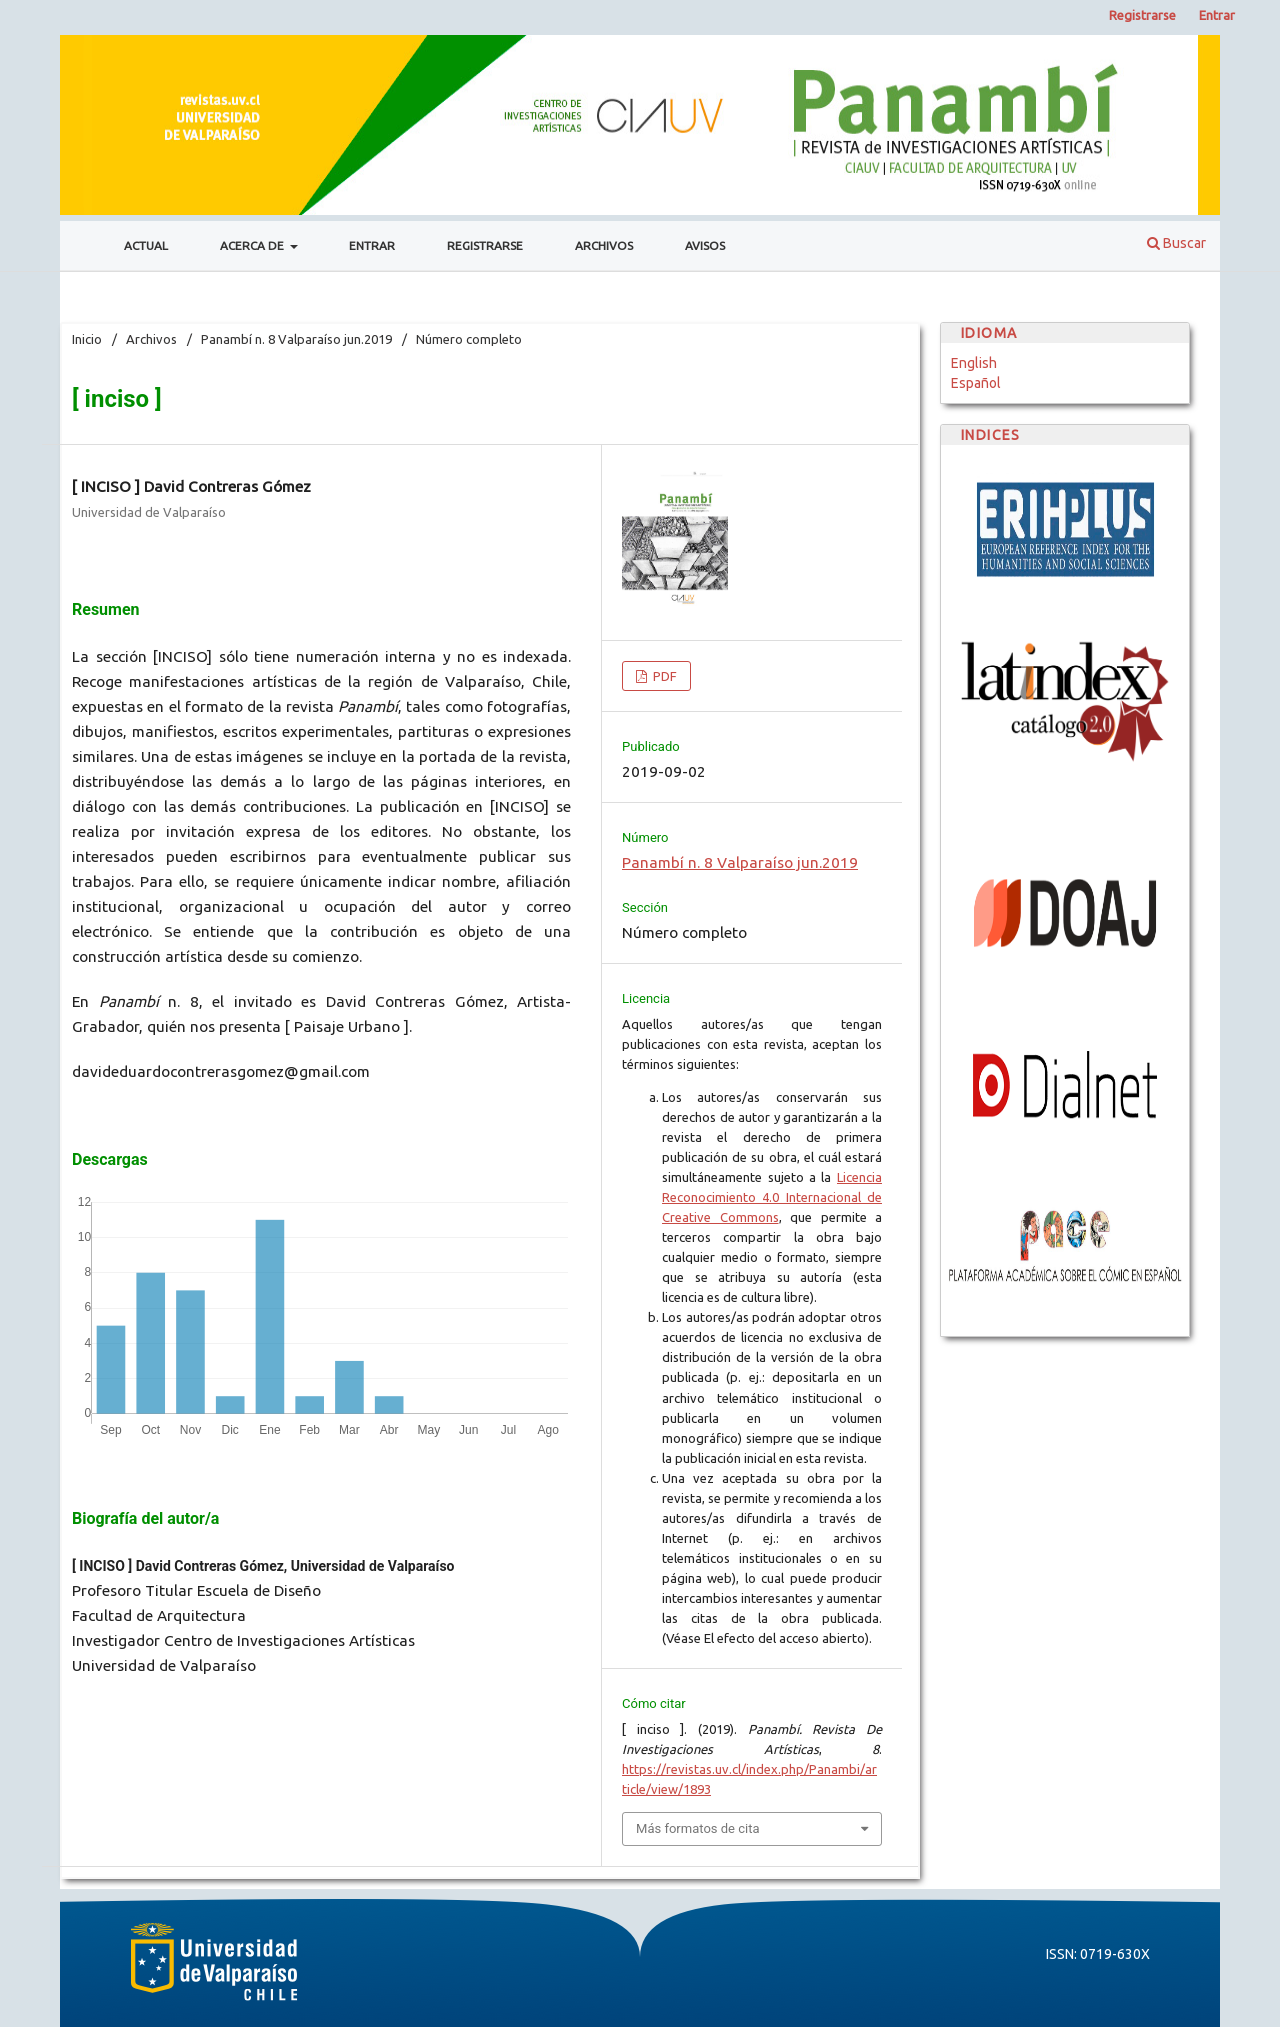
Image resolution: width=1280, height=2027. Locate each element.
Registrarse (485, 245)
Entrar (372, 245)
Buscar (1176, 243)
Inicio (87, 339)
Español (976, 383)
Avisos (705, 245)
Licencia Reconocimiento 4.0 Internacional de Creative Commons (772, 1197)
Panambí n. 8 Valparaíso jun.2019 (296, 339)
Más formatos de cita (698, 1828)
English (974, 363)
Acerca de (253, 245)
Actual (146, 245)
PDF (663, 676)
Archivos (604, 245)
